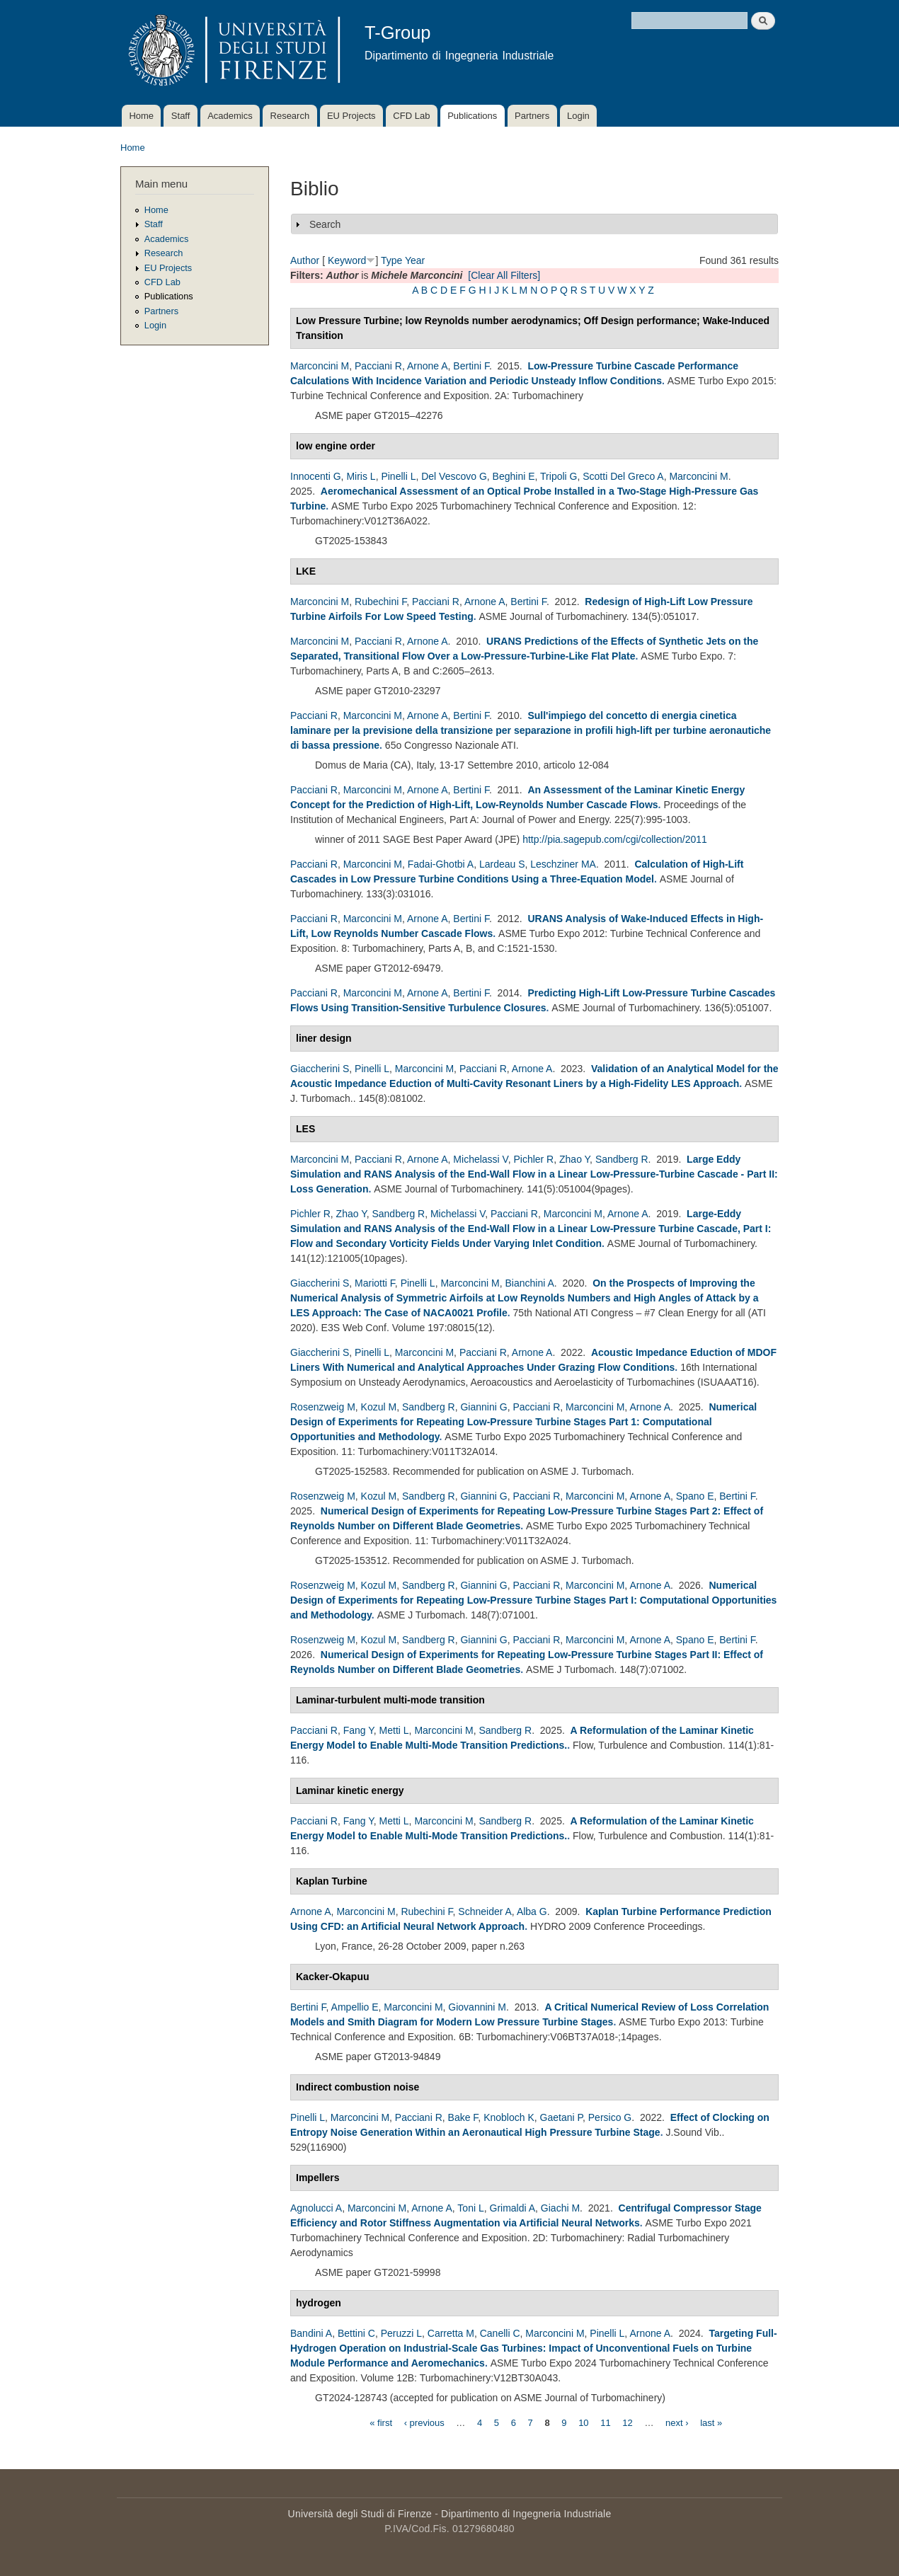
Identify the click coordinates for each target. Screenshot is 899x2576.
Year (415, 260)
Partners (532, 115)
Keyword (347, 260)
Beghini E (514, 476)
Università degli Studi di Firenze (360, 2513)
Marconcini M (319, 366)
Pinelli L (398, 476)
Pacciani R (378, 366)
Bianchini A (529, 1283)
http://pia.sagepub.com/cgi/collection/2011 (614, 839)
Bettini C (356, 2333)
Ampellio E (355, 2007)
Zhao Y (574, 1159)
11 (605, 2422)
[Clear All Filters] (504, 275)
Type (391, 260)
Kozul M (379, 1407)
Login (578, 115)
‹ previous (424, 2422)
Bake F (463, 2117)
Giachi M (560, 2208)
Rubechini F (380, 601)
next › (677, 2422)
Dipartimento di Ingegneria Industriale (526, 2513)
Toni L (470, 2208)
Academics (230, 115)
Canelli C (500, 2333)
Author (304, 260)
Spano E (695, 1496)
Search (324, 224)
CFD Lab (411, 115)
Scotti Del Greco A (623, 476)
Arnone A (427, 366)
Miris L (360, 476)
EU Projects (351, 115)
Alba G (532, 1911)
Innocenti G (315, 476)
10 (583, 2422)
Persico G (609, 2117)
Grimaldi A (513, 2208)
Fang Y (358, 1730)
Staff (180, 115)
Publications (472, 115)
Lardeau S (502, 864)
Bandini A (311, 2333)
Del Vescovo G (454, 476)
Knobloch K (508, 2117)
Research (290, 115)
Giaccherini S (319, 1068)
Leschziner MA (563, 864)
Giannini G (483, 1407)
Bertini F (471, 366)
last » (711, 2422)
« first (381, 2422)
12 (627, 2422)
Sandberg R (621, 1159)
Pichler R (533, 1159)
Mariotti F (375, 1283)
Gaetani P (561, 2117)
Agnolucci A (316, 2208)
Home (141, 115)
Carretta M (451, 2333)
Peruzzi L (401, 2333)
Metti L (394, 1730)
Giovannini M (477, 2007)
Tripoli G (558, 476)
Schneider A (485, 1911)
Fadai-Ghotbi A (441, 864)
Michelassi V (480, 1159)
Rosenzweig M (322, 1407)
